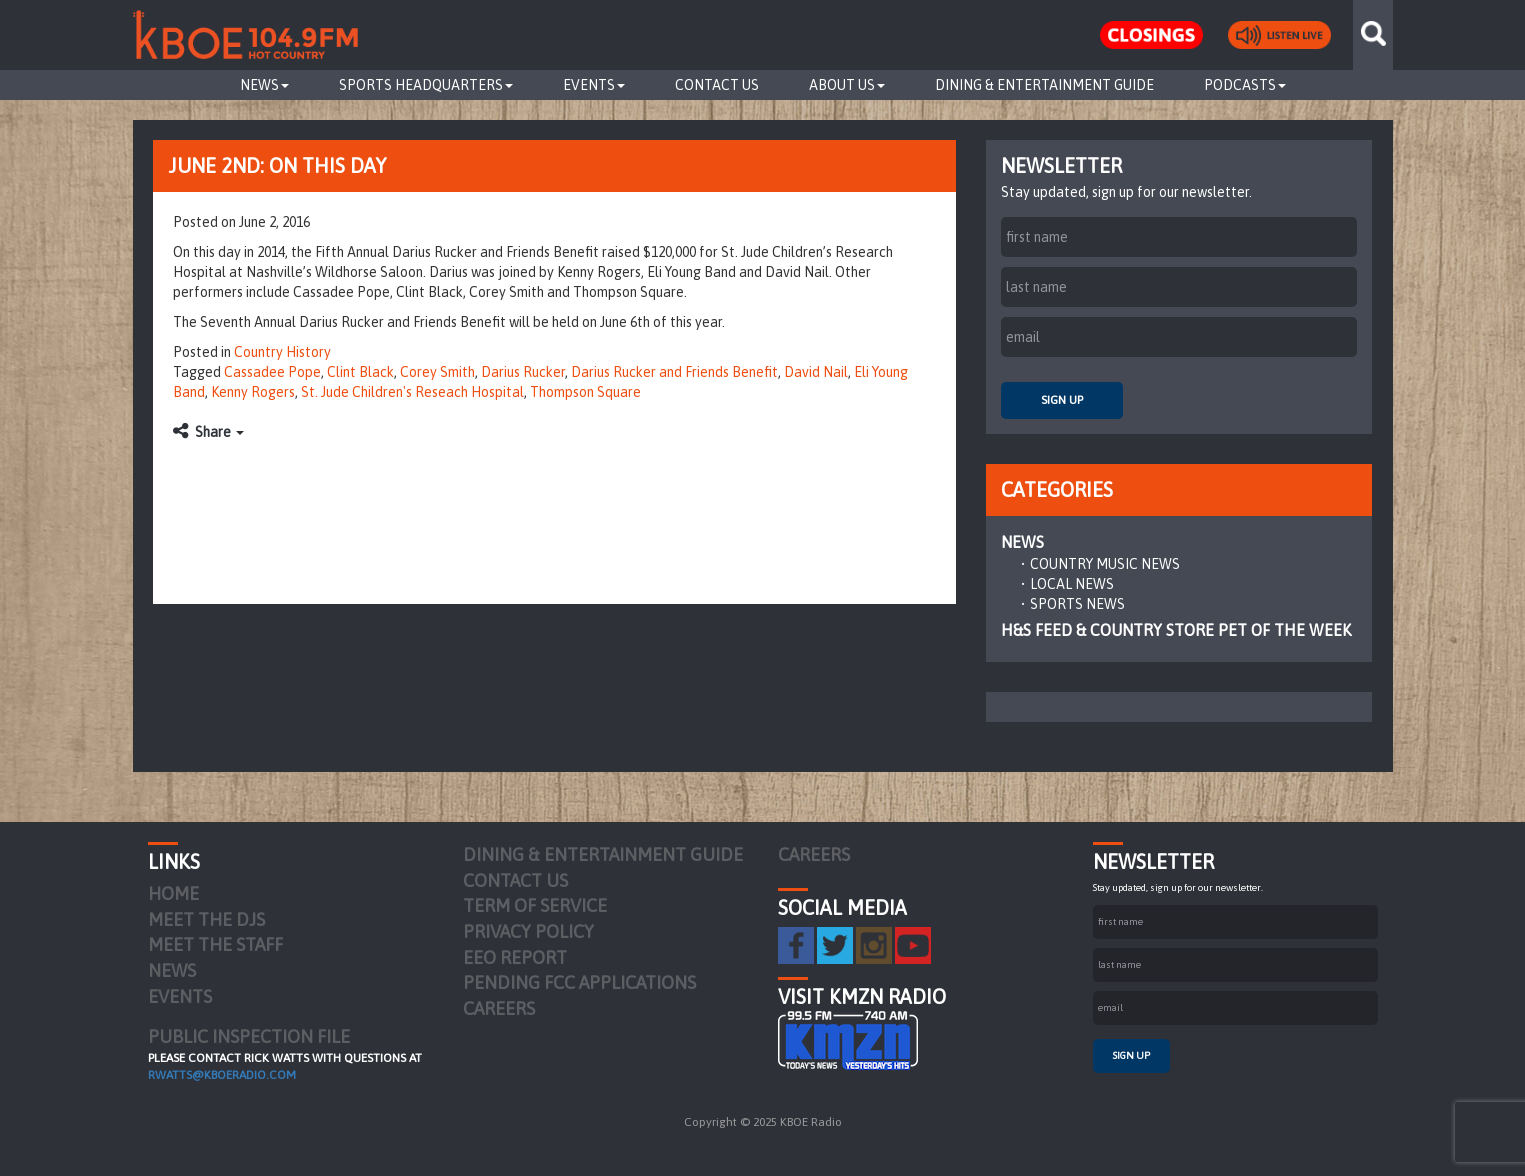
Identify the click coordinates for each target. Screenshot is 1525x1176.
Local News (1072, 584)
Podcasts (1245, 85)
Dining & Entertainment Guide (1044, 85)
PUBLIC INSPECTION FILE (249, 1036)
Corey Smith (437, 372)
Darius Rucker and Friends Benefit (674, 372)
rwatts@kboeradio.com (222, 1075)
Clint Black (360, 372)
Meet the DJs (206, 919)
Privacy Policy (528, 931)
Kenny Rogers (253, 392)
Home (173, 893)
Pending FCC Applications (579, 982)
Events (594, 85)
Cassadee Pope (272, 372)
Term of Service (535, 905)
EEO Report (515, 957)
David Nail (816, 372)
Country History (282, 352)
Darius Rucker (523, 372)
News (264, 85)
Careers (499, 1008)
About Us (847, 85)
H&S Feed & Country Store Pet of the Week (1176, 630)
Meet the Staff (215, 944)
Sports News (1077, 604)
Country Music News (1105, 564)
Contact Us (717, 85)
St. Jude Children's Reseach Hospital (412, 392)
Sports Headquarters (426, 85)
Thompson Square (585, 392)
